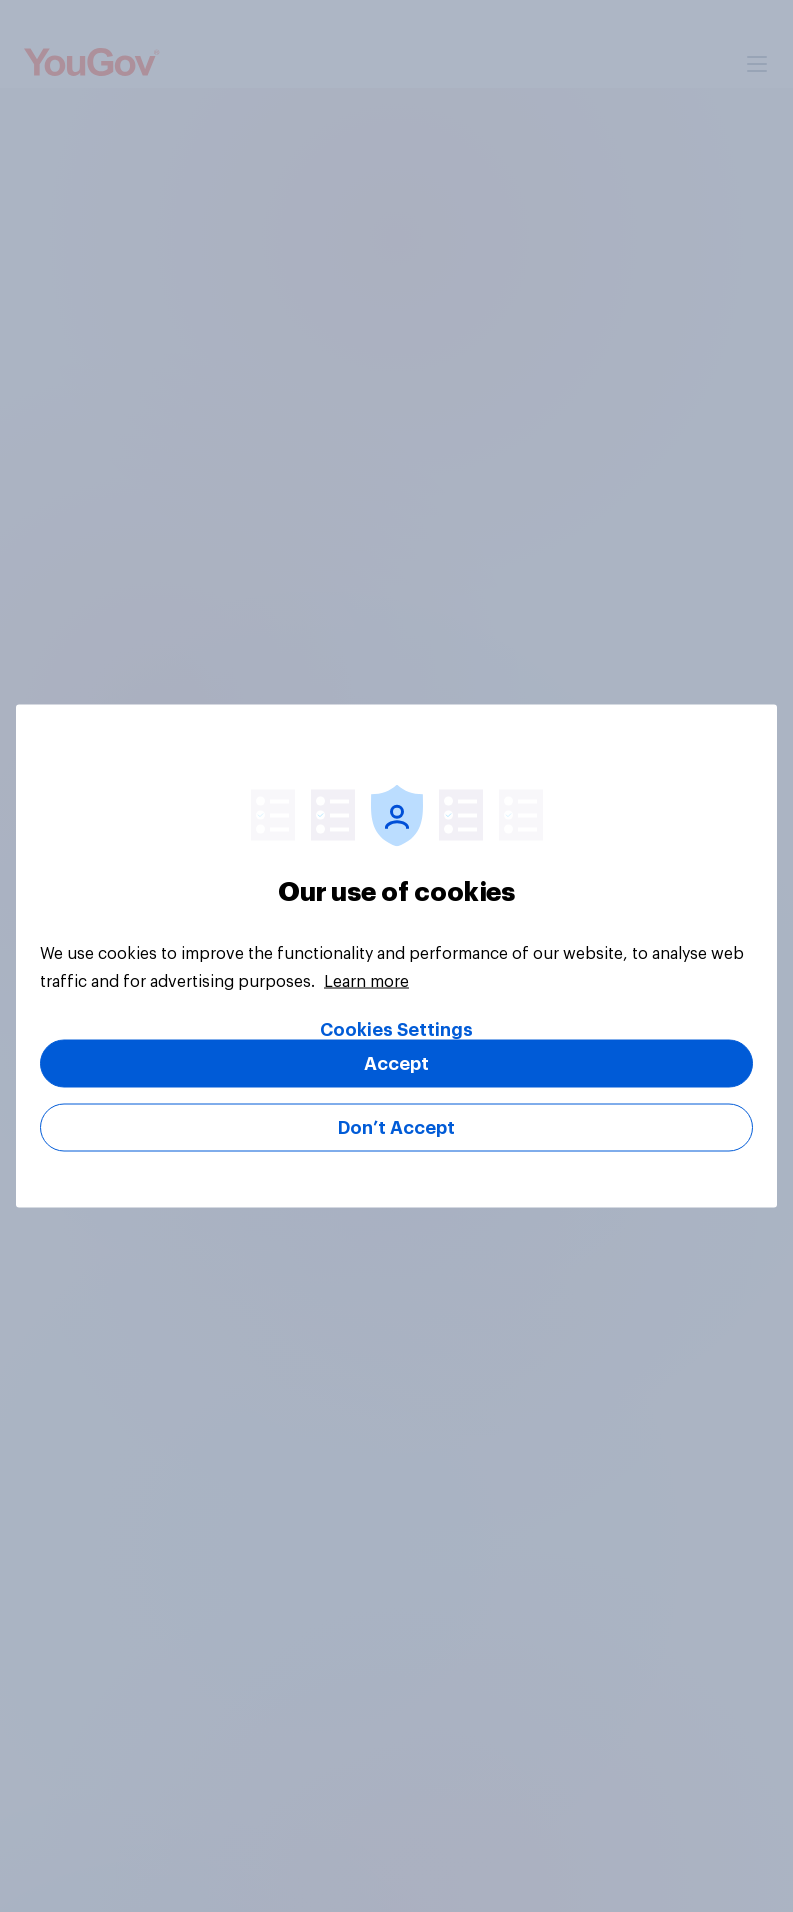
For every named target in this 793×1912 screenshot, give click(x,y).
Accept (396, 1064)
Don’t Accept (396, 1128)
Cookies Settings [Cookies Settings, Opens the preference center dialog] (396, 1030)
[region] (396, 956)
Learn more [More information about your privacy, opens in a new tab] (366, 982)
